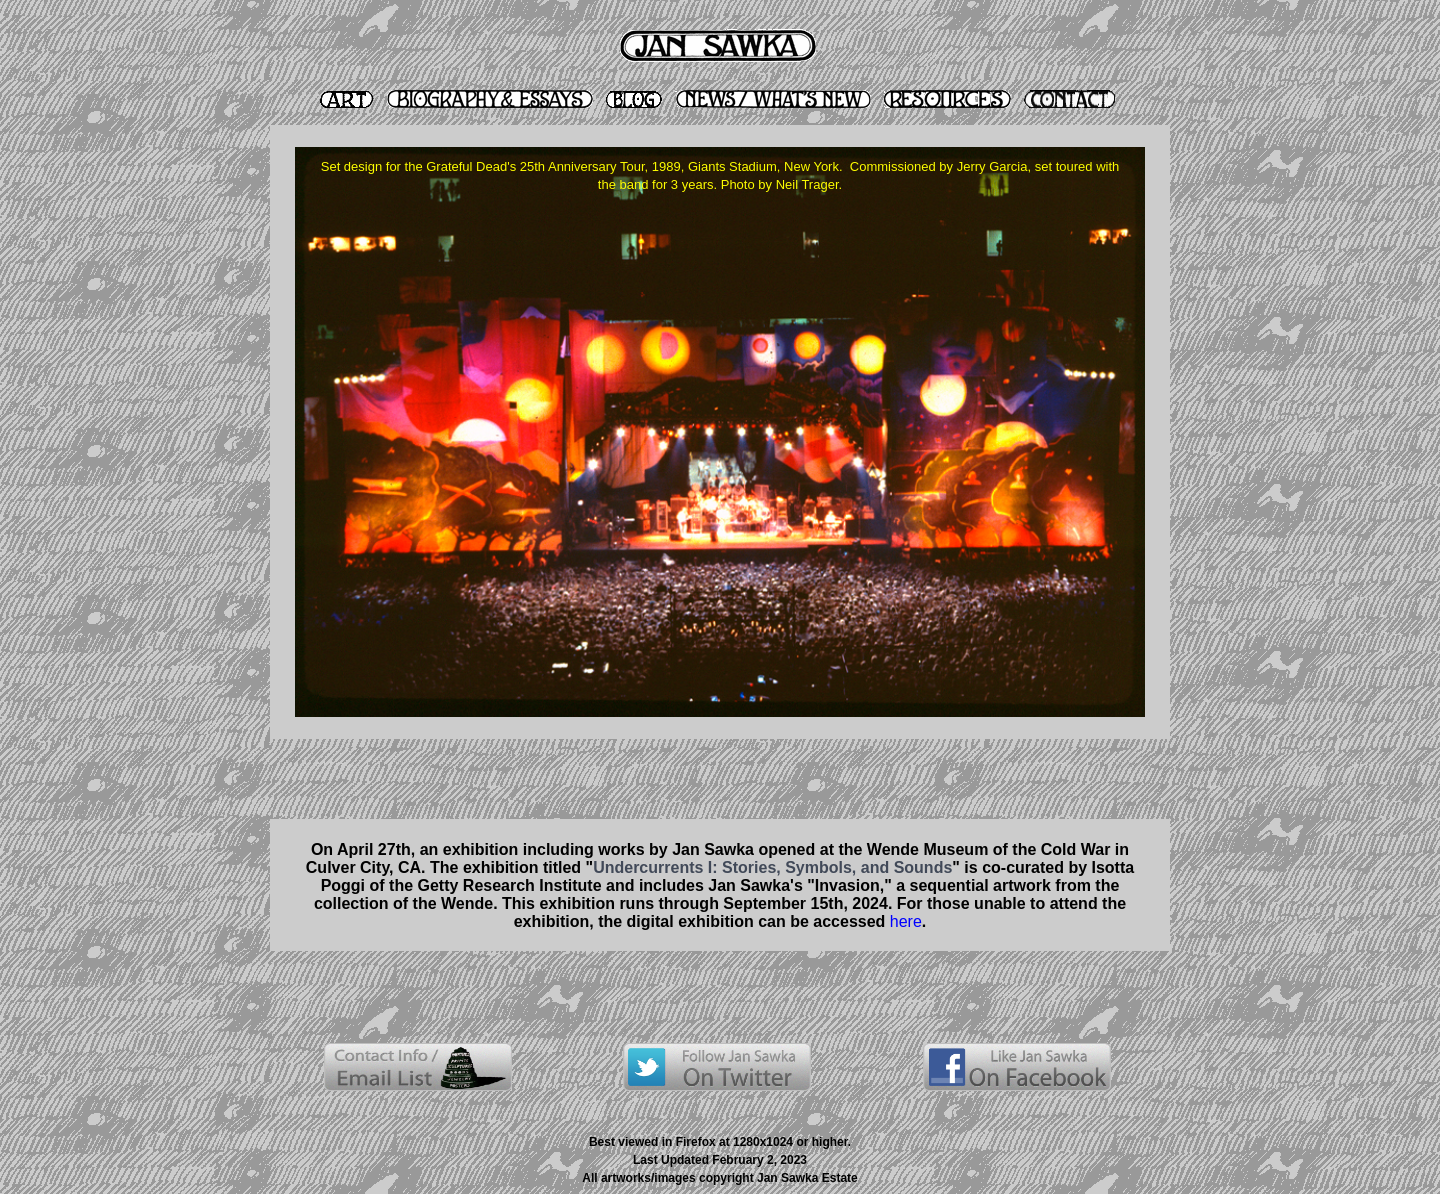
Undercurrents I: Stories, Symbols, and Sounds (772, 867)
